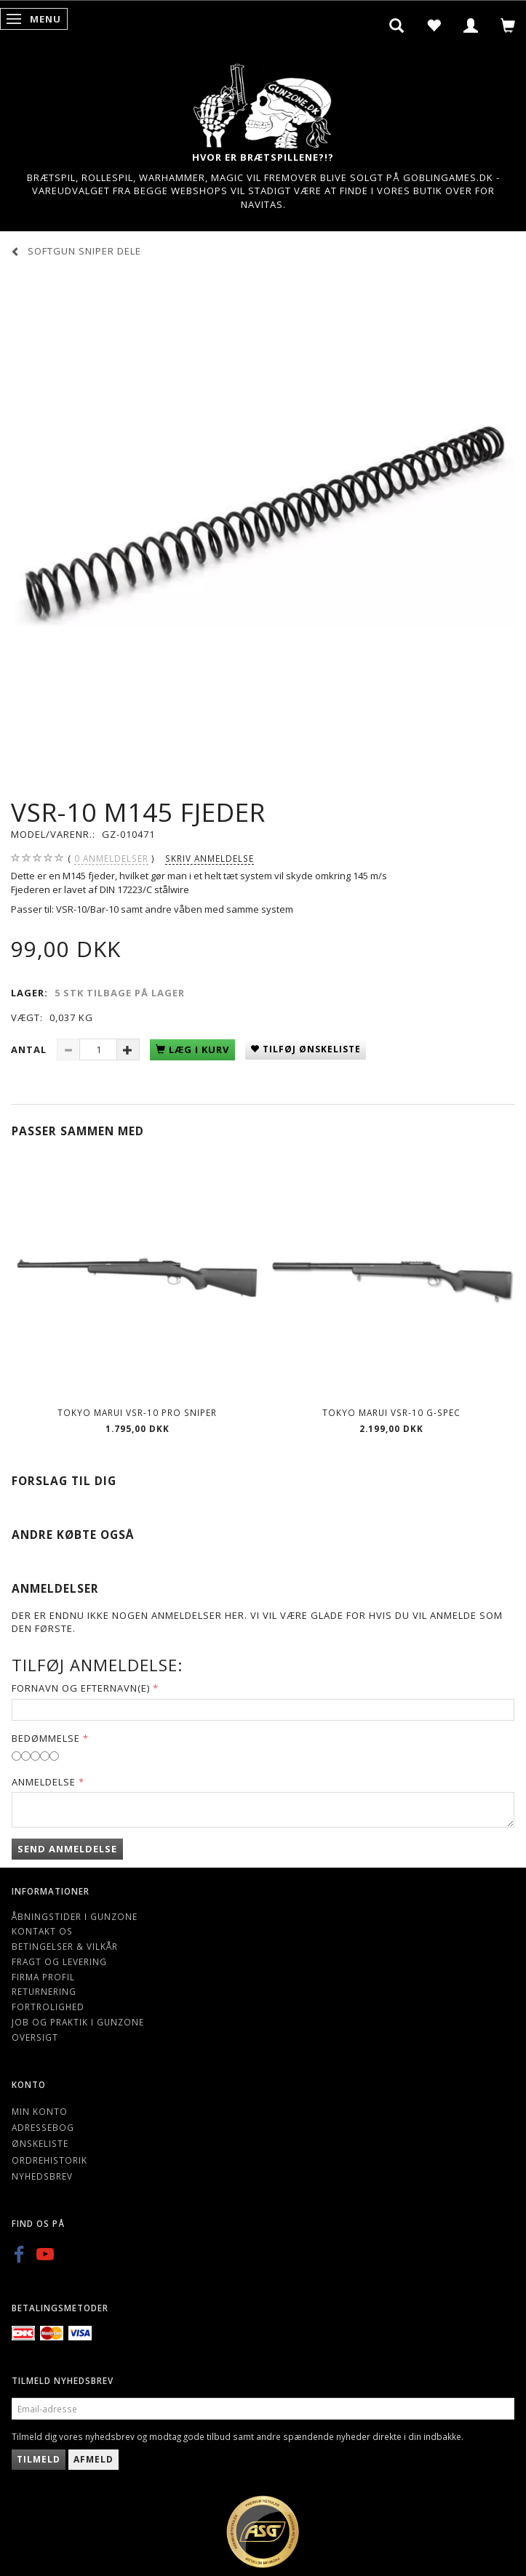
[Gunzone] (263, 102)
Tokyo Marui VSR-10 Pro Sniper (137, 1412)
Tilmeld (38, 2459)
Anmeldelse (44, 1781)
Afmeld (93, 2459)
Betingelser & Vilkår (65, 1946)
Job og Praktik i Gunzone (78, 2022)
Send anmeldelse (67, 1848)
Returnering (44, 1991)
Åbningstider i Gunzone (75, 1916)
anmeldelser (111, 858)
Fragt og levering (59, 1961)
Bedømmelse (46, 1738)
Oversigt (35, 2037)
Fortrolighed (48, 2006)
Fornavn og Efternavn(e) (81, 1688)
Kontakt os (42, 1931)
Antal (30, 1049)
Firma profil (43, 1977)
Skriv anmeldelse (209, 858)
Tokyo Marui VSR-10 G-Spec (391, 1412)
